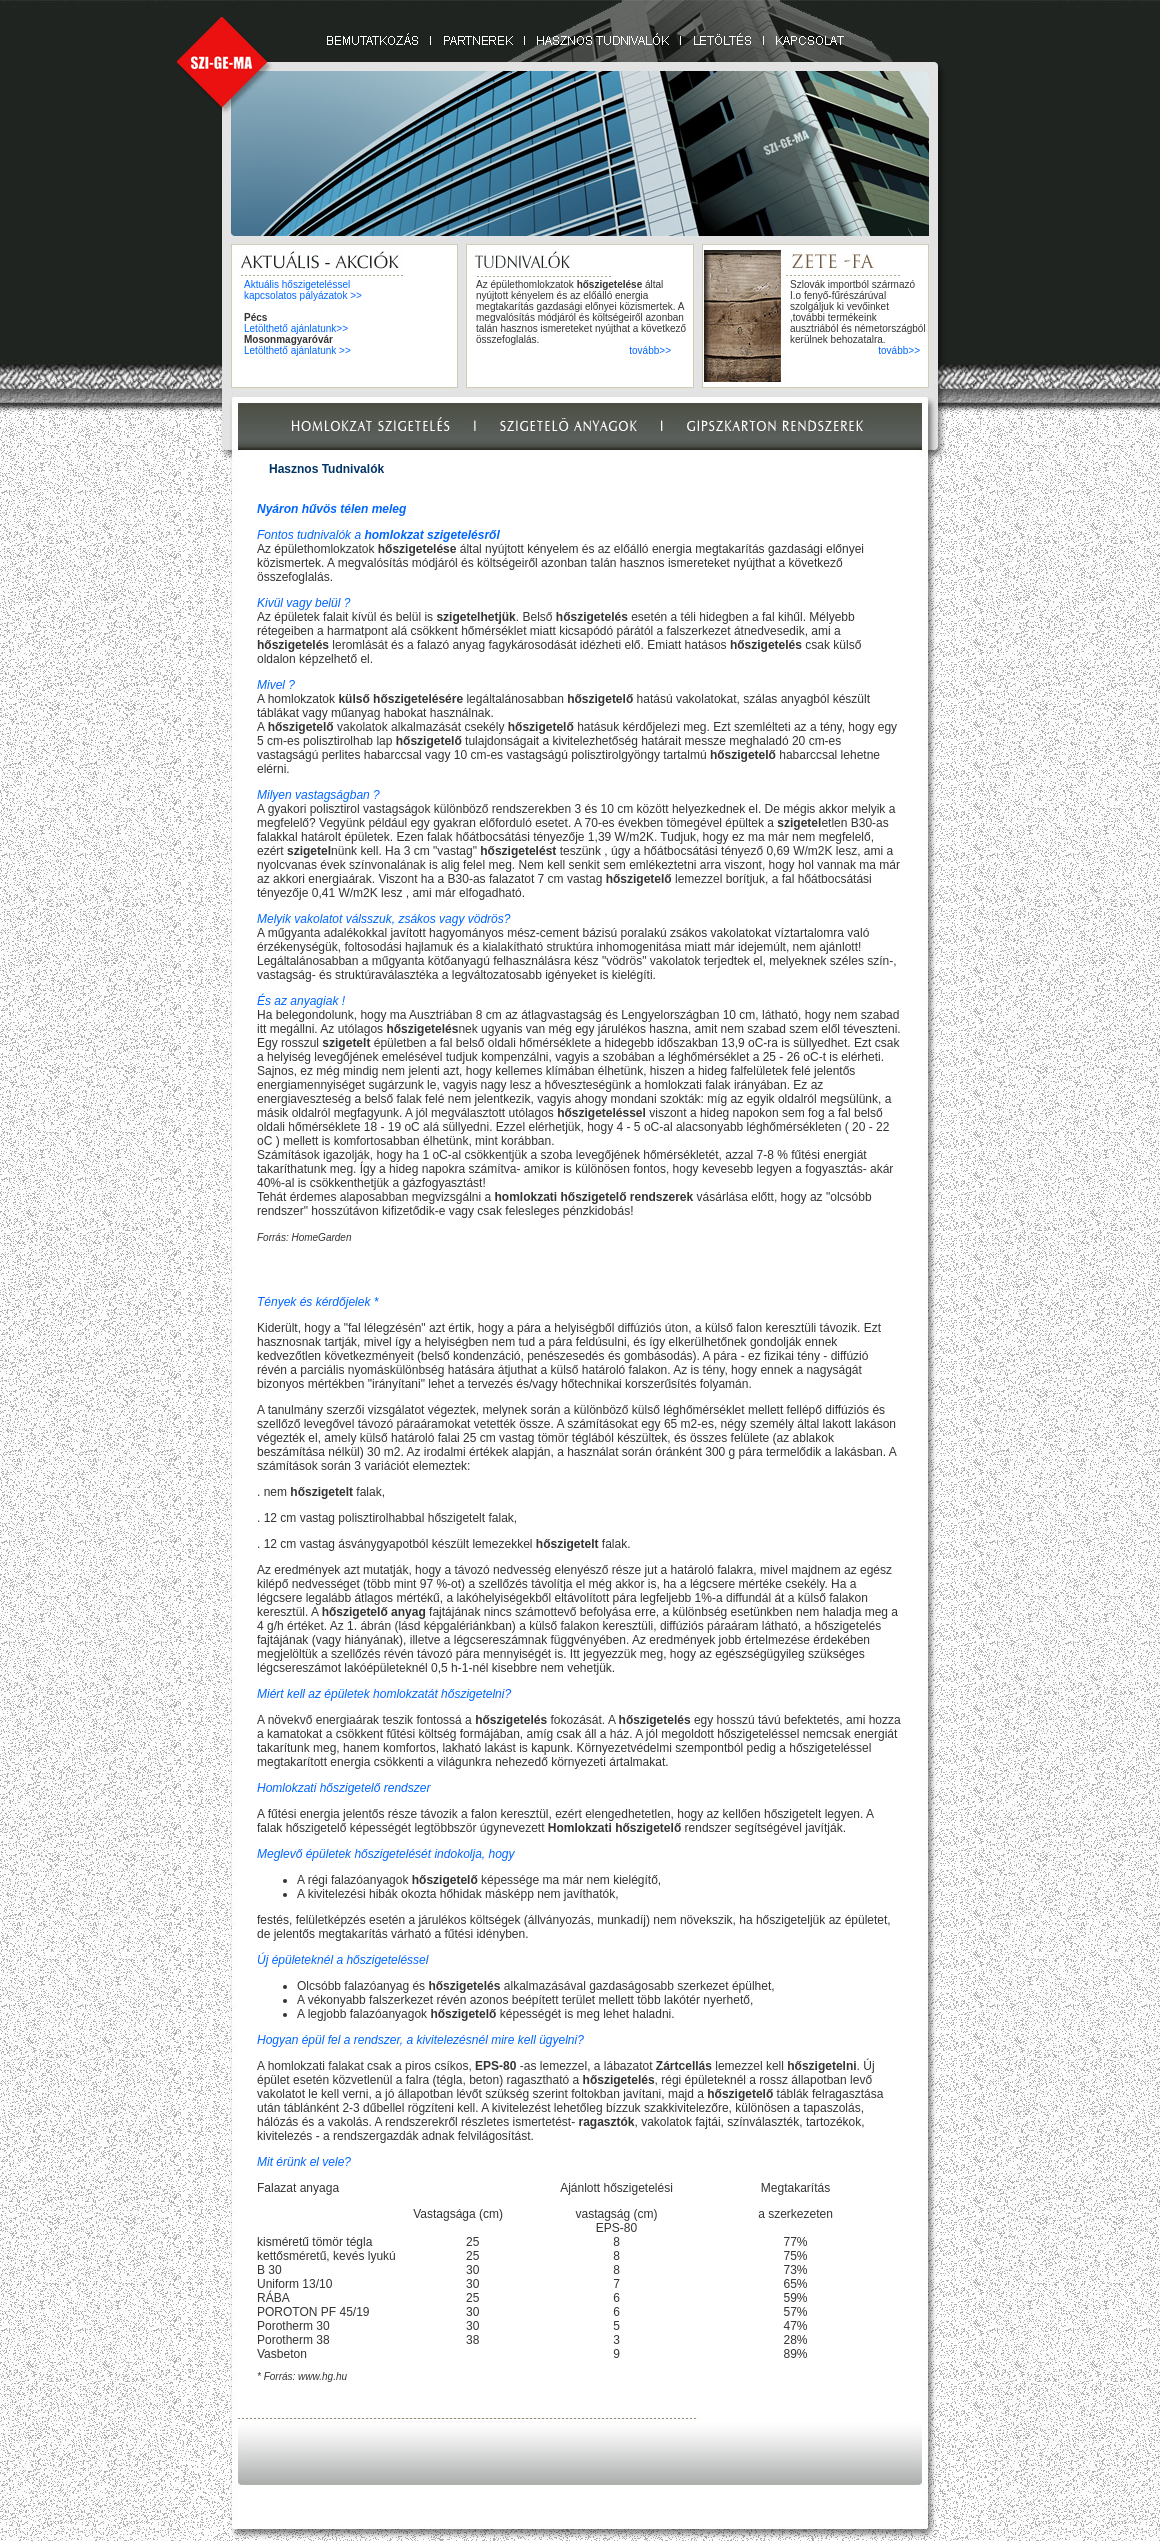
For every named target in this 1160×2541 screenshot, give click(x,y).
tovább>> (650, 350)
